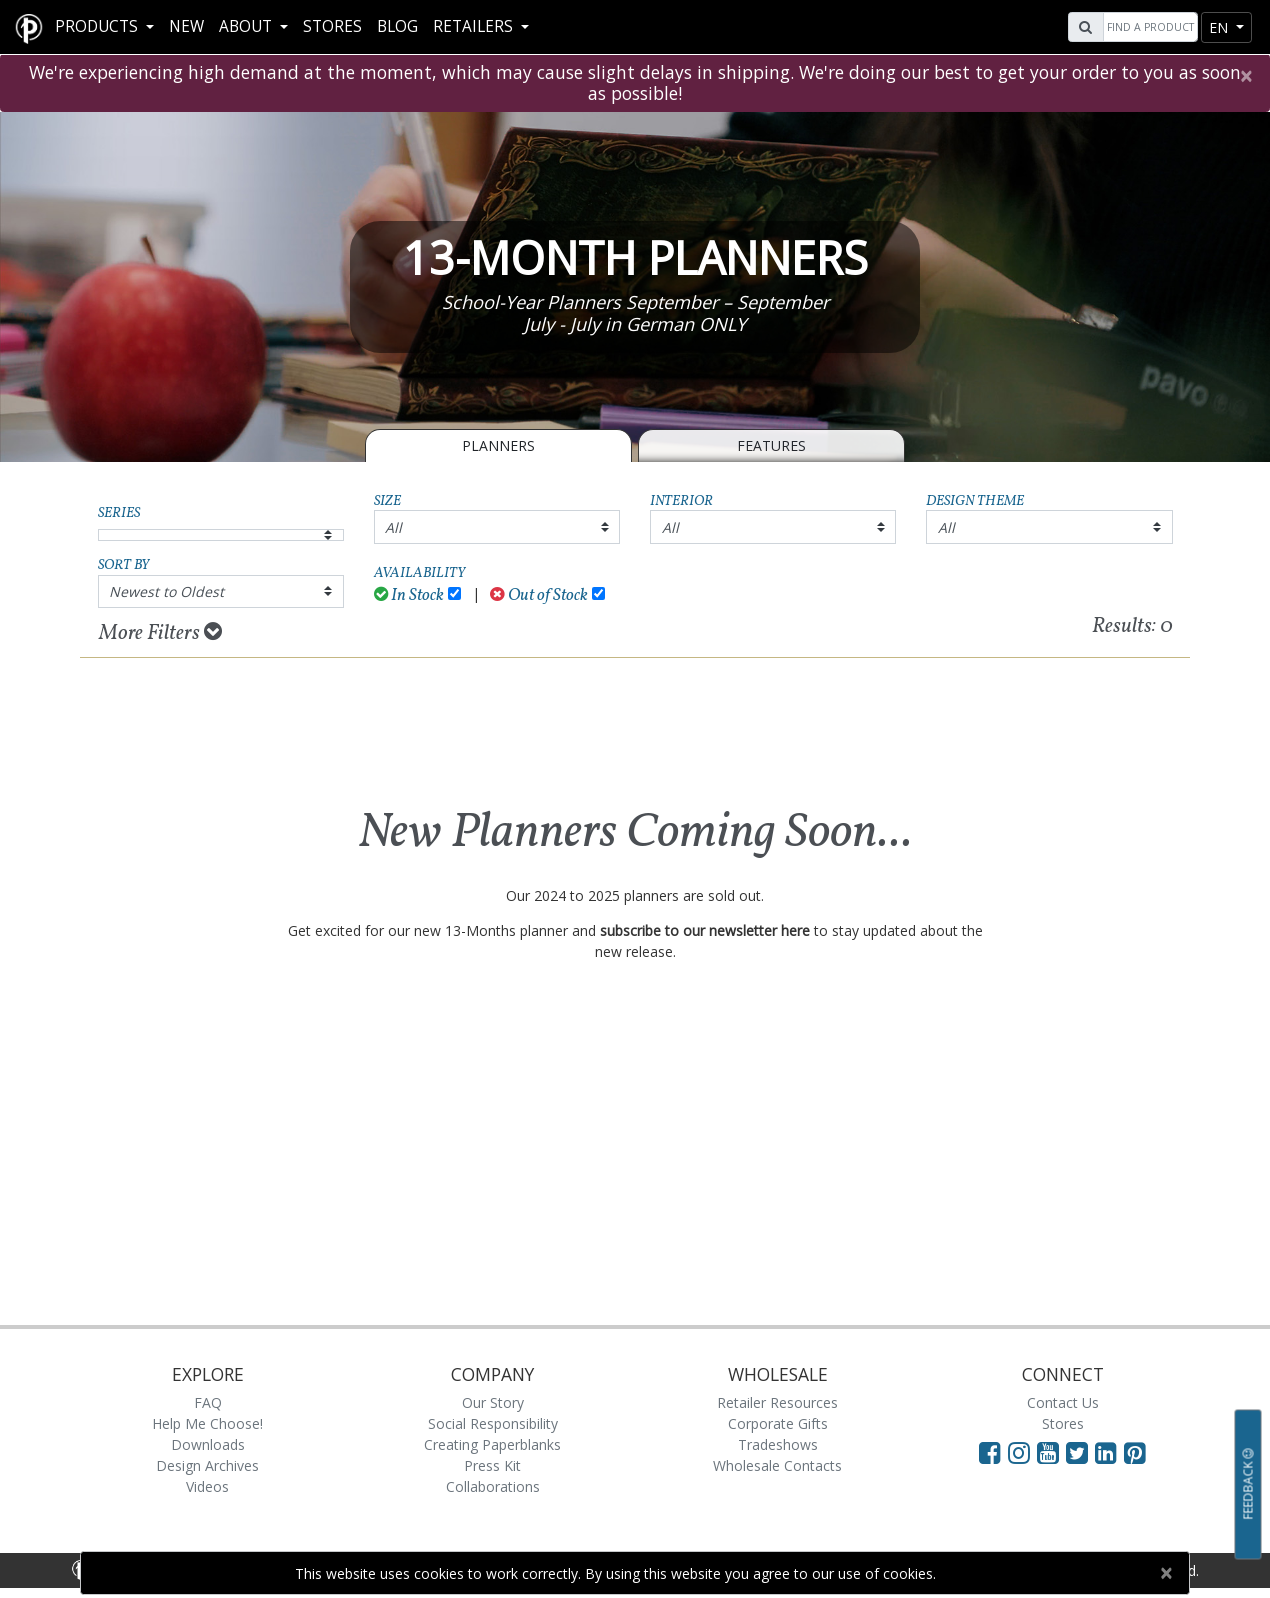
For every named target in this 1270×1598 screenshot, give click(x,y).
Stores (332, 26)
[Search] (1148, 27)
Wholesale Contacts (777, 1465)
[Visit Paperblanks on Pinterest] (1135, 1452)
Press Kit (492, 1465)
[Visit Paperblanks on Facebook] (990, 1452)
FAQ (208, 1402)
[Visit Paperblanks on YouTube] (1051, 1452)
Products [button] (98, 26)
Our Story (493, 1402)
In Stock (409, 595)
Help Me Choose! (207, 1423)
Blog (397, 26)
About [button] (247, 26)
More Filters (160, 633)
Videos (207, 1486)
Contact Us (1063, 1402)
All (393, 527)
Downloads (208, 1444)
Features (771, 445)
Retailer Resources (777, 1402)
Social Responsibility (493, 1423)
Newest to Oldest (166, 591)
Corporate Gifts (778, 1423)
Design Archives (207, 1465)
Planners (498, 445)
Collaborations (493, 1486)
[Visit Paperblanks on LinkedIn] (1109, 1452)
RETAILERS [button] (475, 26)
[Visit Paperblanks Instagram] (1019, 1452)
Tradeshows (778, 1444)
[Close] (1245, 76)
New (186, 26)
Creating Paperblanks (492, 1444)
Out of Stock (539, 595)
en (1220, 27)
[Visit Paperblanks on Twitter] (1080, 1452)
